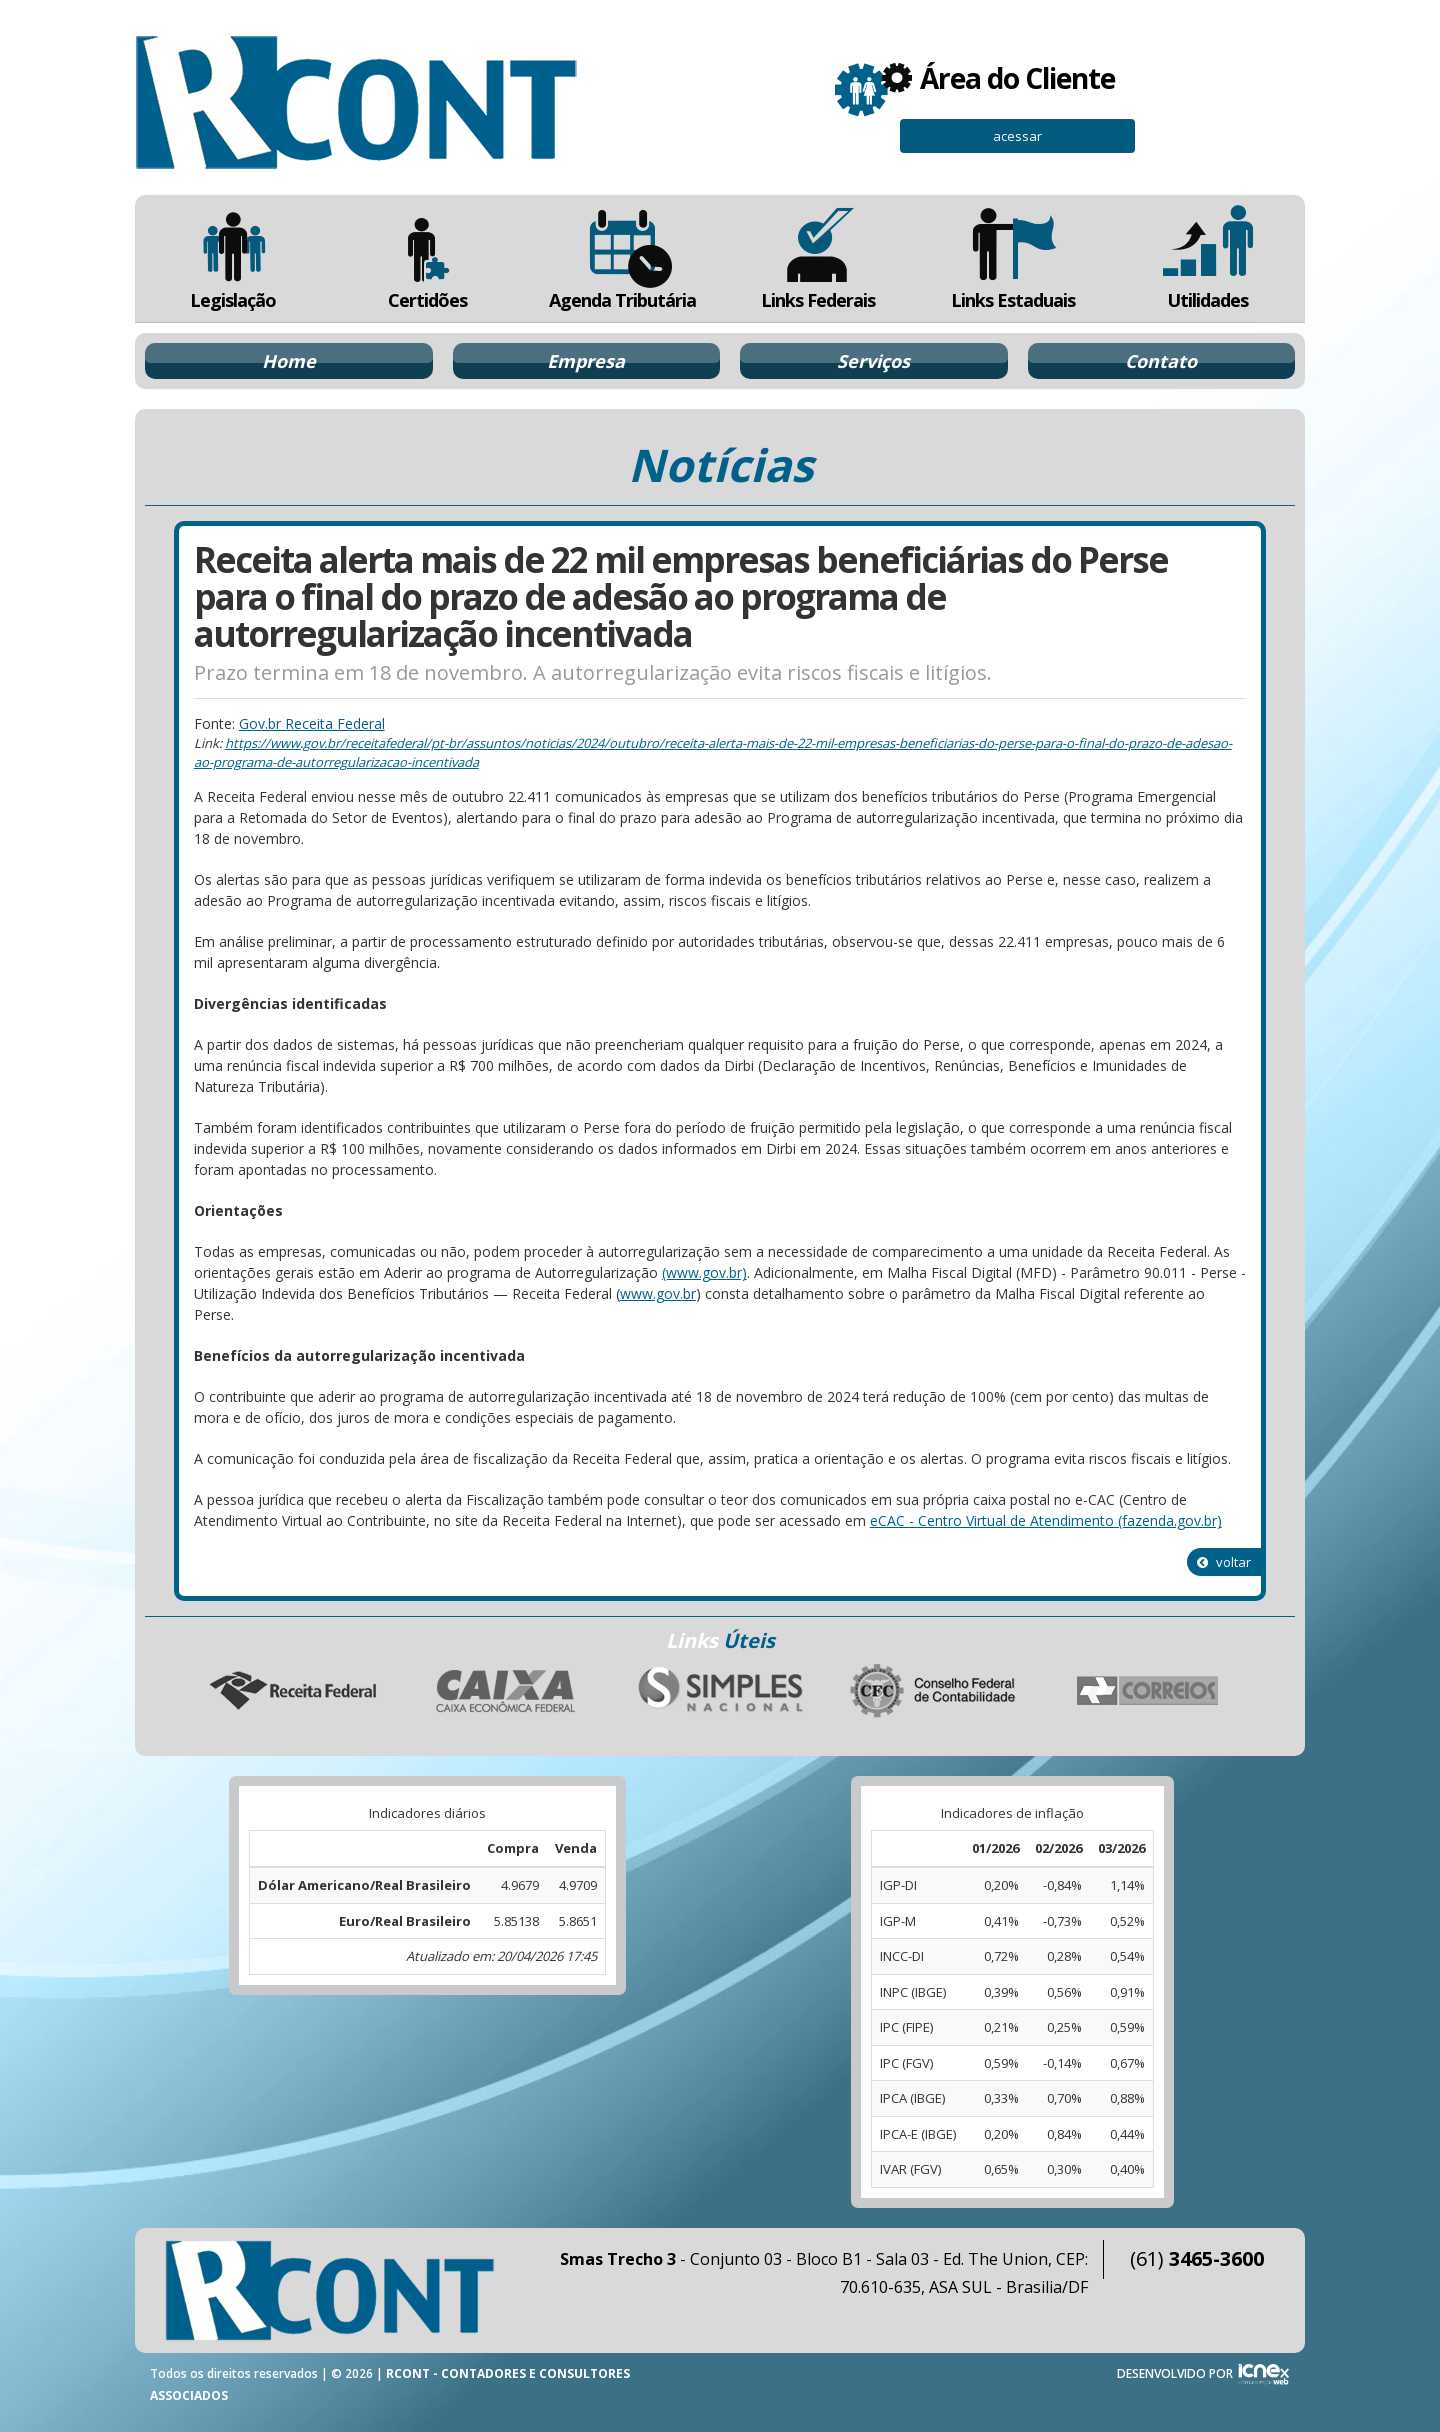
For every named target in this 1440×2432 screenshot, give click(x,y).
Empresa (586, 361)
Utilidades (1208, 258)
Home (289, 361)
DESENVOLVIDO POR (1175, 2373)
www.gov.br (658, 1293)
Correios (1148, 1691)
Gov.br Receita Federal (312, 723)
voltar (1224, 1562)
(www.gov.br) (704, 1272)
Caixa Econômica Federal (506, 1691)
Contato (1161, 361)
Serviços (873, 361)
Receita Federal (292, 1691)
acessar (1017, 136)
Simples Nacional (720, 1691)
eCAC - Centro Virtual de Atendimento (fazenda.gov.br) (1046, 1520)
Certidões (427, 258)
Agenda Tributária (622, 258)
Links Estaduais (1012, 258)
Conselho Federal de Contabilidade (934, 1691)
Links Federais (817, 258)
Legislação (233, 258)
